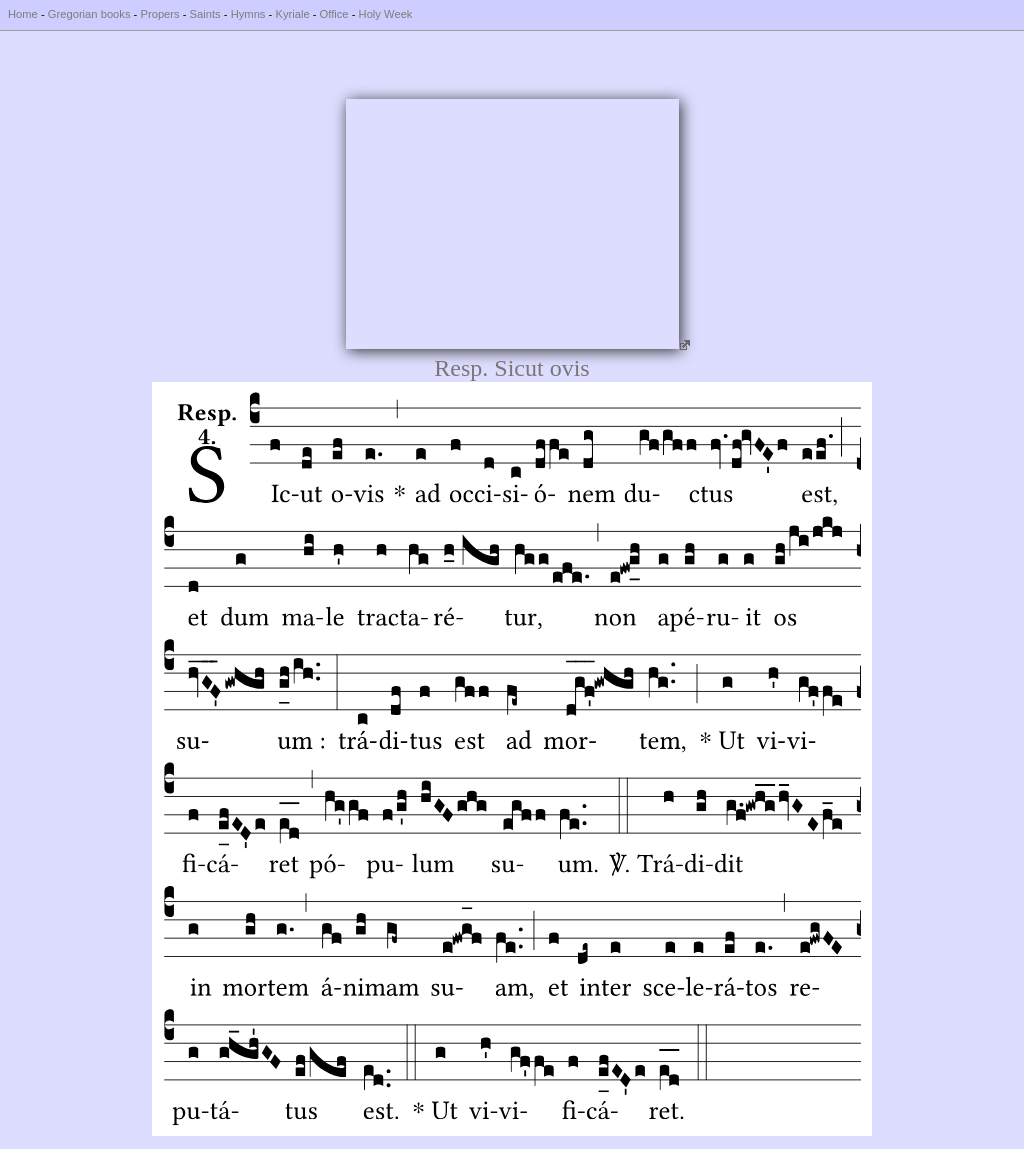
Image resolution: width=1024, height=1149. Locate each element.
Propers (159, 14)
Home (23, 14)
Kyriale (292, 14)
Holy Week (386, 14)
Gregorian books (89, 14)
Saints (205, 14)
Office (334, 14)
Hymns (248, 14)
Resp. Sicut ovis (511, 368)
